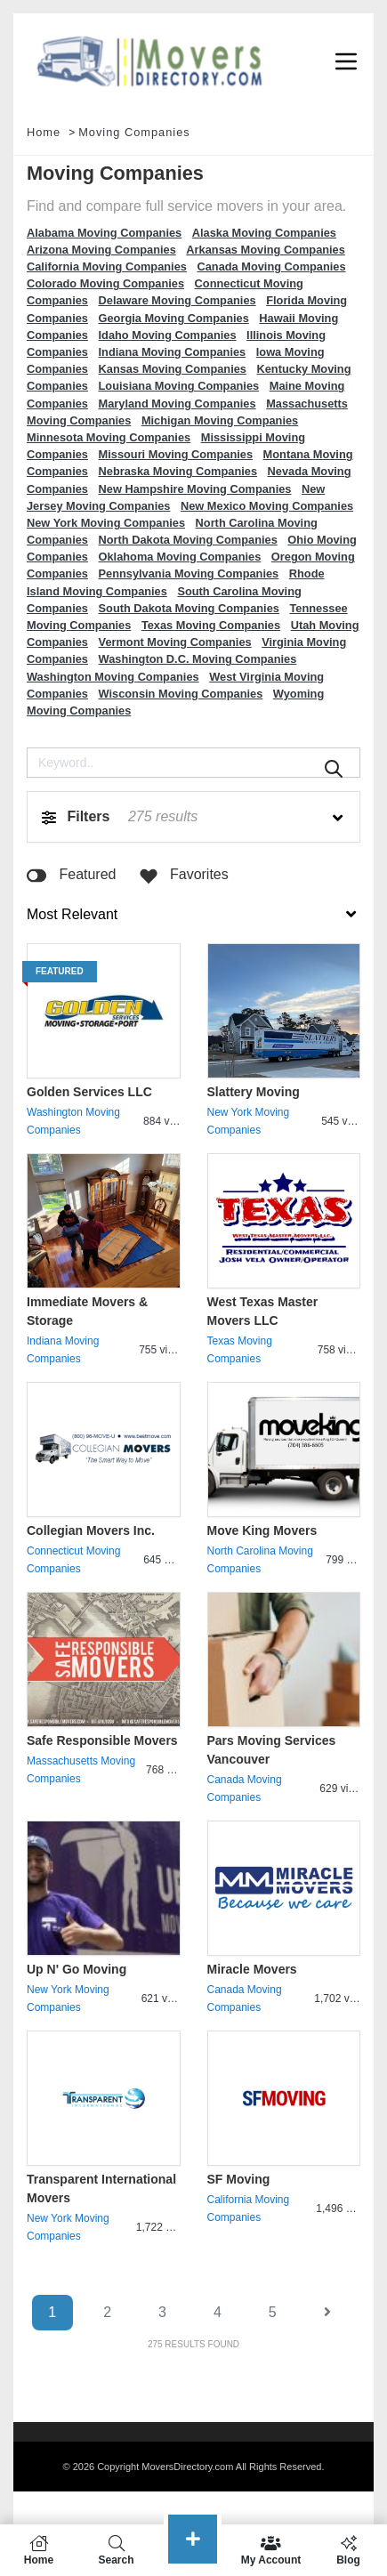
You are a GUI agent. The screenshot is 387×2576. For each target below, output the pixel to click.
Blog (348, 2550)
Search (116, 2550)
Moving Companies (134, 132)
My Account (271, 2550)
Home (43, 132)
